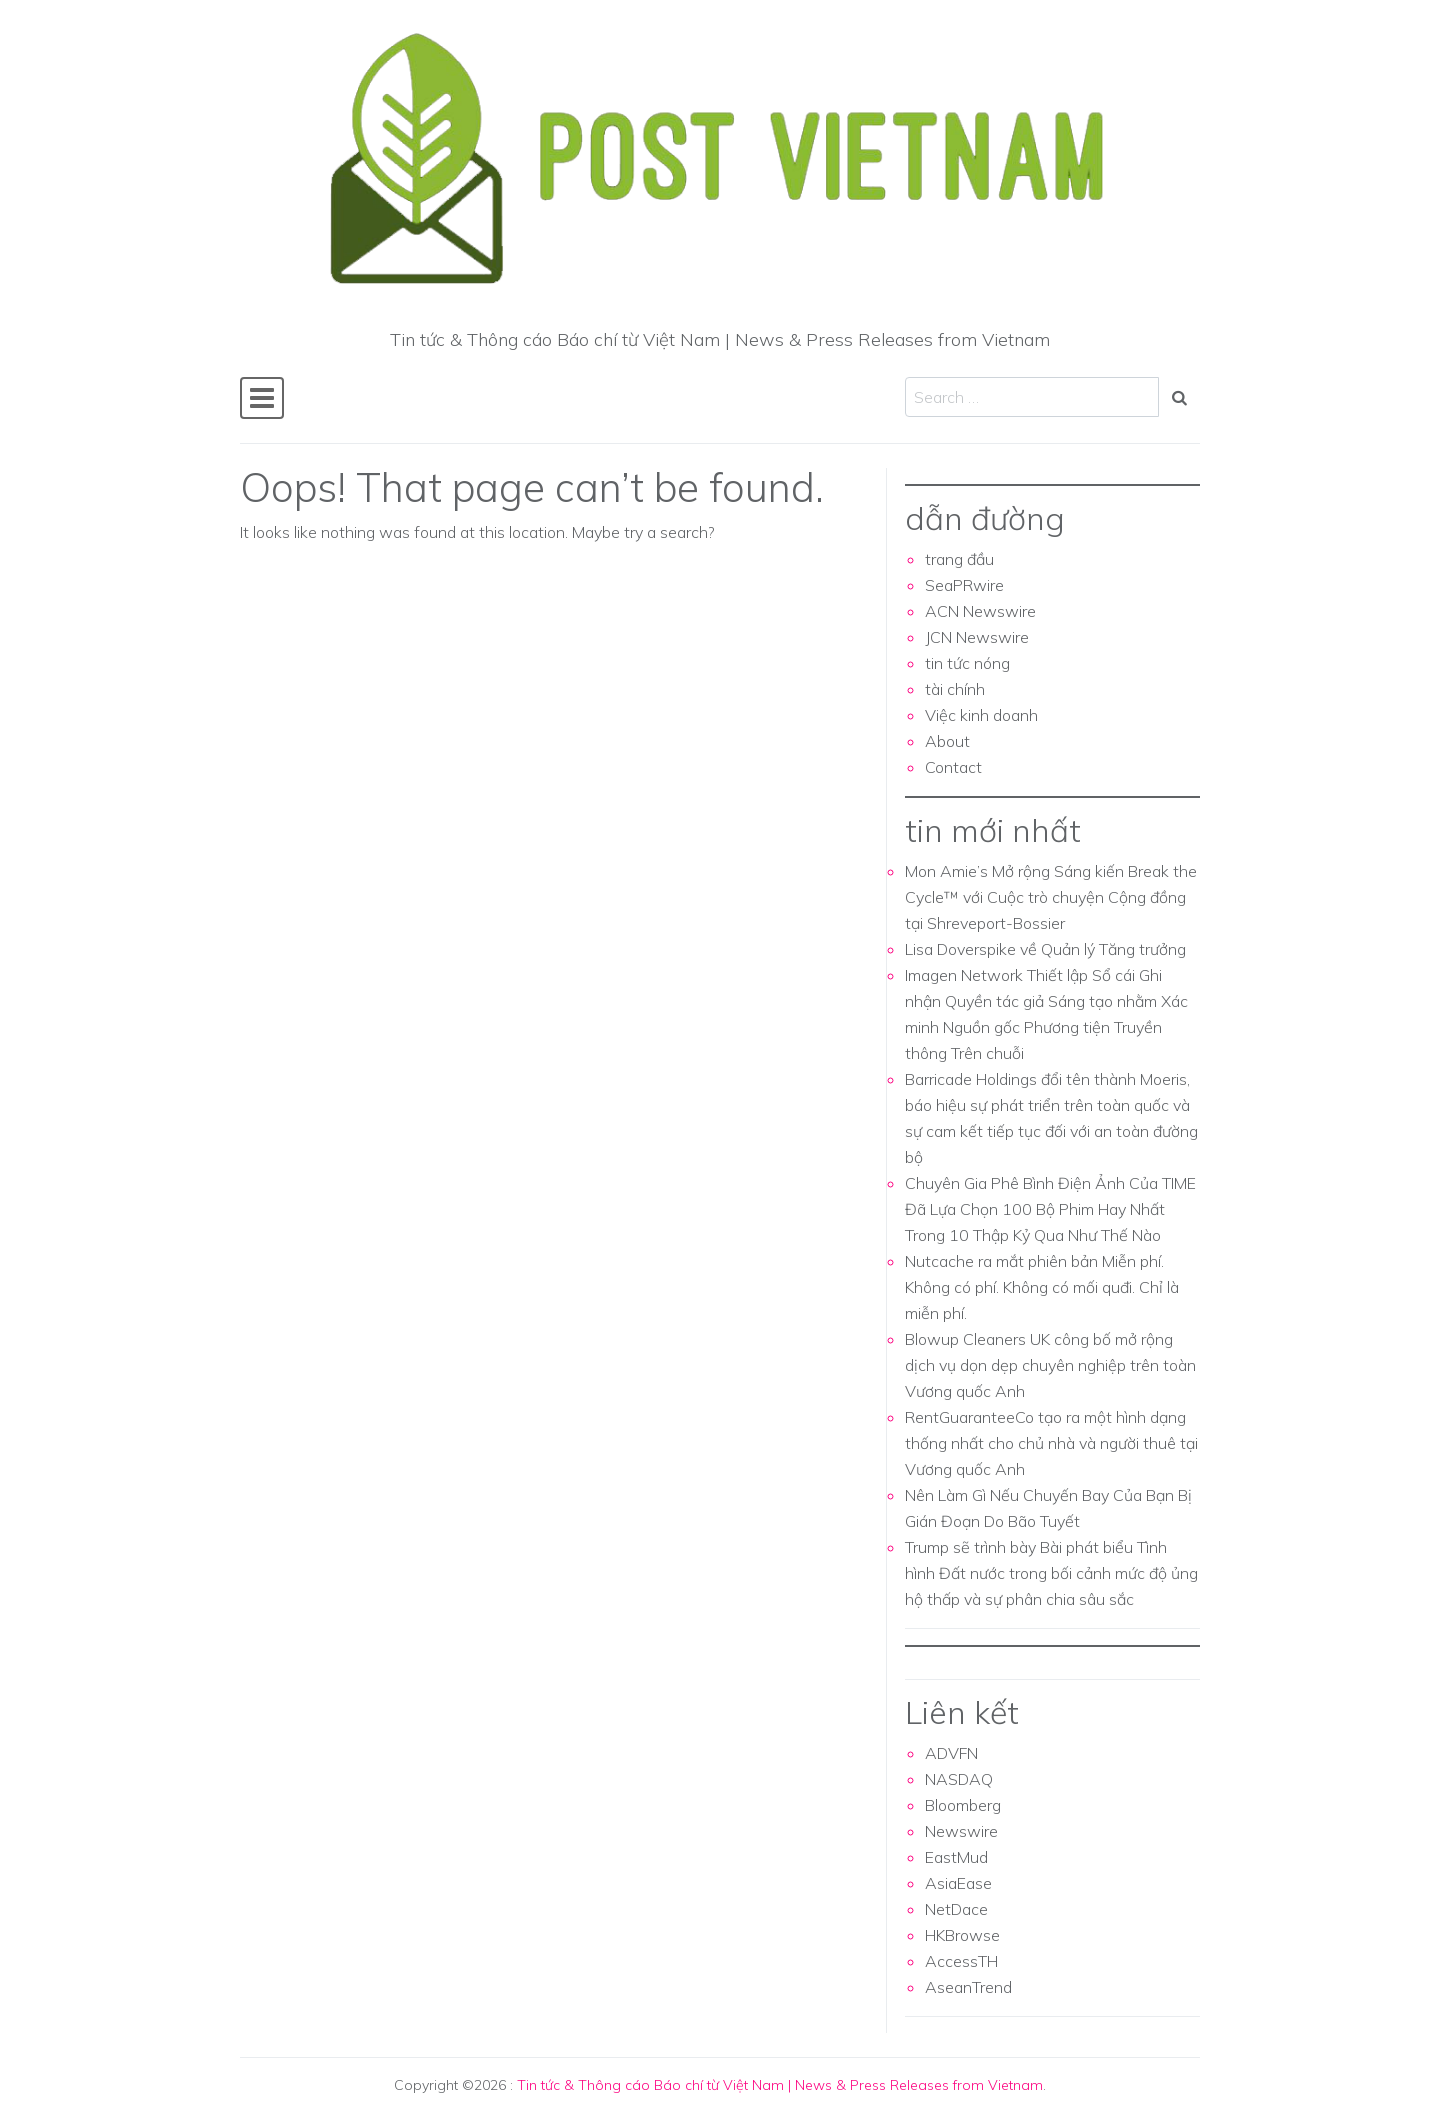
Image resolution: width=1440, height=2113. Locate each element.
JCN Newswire (977, 637)
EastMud (956, 1857)
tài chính (955, 689)
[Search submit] (1179, 397)
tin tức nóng (967, 663)
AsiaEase (958, 1883)
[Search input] (1032, 397)
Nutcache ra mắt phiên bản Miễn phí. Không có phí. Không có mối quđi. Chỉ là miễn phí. (1042, 1287)
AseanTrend (968, 1987)
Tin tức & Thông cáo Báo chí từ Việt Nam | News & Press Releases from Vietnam (780, 2085)
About (947, 741)
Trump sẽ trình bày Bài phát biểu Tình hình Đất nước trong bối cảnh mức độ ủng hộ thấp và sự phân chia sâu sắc (1051, 1573)
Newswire (961, 1831)
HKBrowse (962, 1935)
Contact (953, 767)
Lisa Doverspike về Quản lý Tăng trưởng (1045, 949)
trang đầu (959, 559)
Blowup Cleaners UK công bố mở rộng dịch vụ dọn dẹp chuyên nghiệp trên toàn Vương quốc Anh (1050, 1365)
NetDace (956, 1909)
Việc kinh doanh (981, 715)
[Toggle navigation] (262, 398)
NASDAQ (959, 1779)
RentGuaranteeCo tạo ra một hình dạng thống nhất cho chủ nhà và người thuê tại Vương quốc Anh (1051, 1443)
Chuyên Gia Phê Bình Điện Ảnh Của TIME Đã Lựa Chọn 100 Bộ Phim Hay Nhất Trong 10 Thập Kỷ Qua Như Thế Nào (1050, 1209)
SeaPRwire (964, 585)
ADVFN (951, 1753)
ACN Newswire (980, 611)
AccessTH (961, 1961)
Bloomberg (963, 1805)
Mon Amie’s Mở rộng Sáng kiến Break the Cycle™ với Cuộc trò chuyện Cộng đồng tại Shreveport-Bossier (1051, 897)
